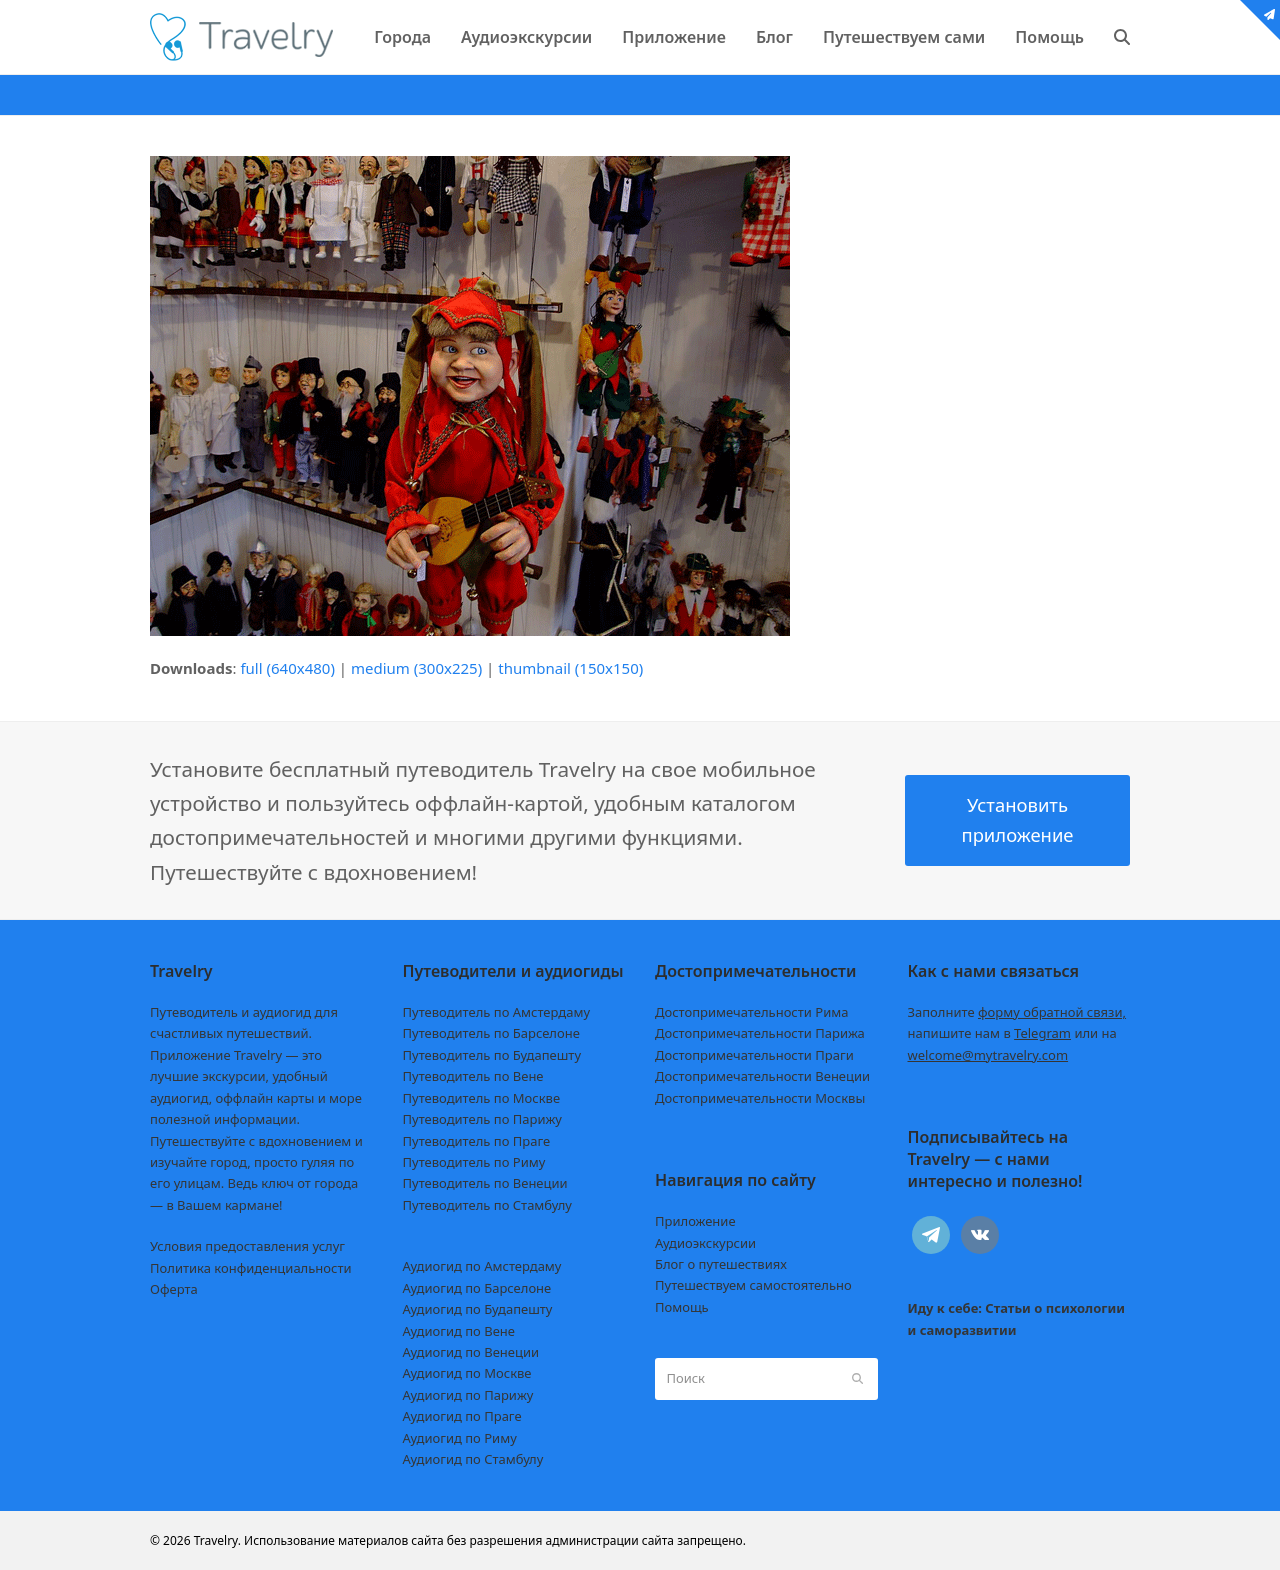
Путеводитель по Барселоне (491, 1033)
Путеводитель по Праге (477, 1141)
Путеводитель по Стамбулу (487, 1205)
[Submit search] (857, 1379)
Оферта (174, 1289)
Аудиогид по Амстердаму (482, 1266)
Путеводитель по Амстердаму (497, 1012)
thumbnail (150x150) (570, 668)
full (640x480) (287, 668)
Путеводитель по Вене (473, 1076)
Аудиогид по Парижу (468, 1395)
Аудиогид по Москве (467, 1373)
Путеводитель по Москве (482, 1098)
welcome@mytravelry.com (988, 1055)
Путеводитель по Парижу (482, 1119)
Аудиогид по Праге (462, 1416)
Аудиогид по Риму (460, 1438)
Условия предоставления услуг (247, 1246)
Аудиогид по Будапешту (478, 1309)
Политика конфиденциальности (251, 1268)
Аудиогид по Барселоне (477, 1288)
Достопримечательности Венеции (762, 1076)
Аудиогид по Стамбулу (473, 1459)
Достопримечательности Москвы (760, 1098)
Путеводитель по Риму (474, 1162)
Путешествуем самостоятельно (753, 1285)
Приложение (695, 1221)
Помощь (682, 1307)
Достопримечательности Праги (754, 1055)
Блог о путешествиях (721, 1264)
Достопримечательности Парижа (760, 1033)
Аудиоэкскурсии (705, 1243)
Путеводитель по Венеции (485, 1183)
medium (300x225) (416, 668)
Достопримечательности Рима (751, 1012)
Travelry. (217, 1540)
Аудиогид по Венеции (471, 1352)
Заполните (1017, 1012)
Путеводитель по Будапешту (492, 1055)
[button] (1122, 37)
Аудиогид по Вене (459, 1331)
